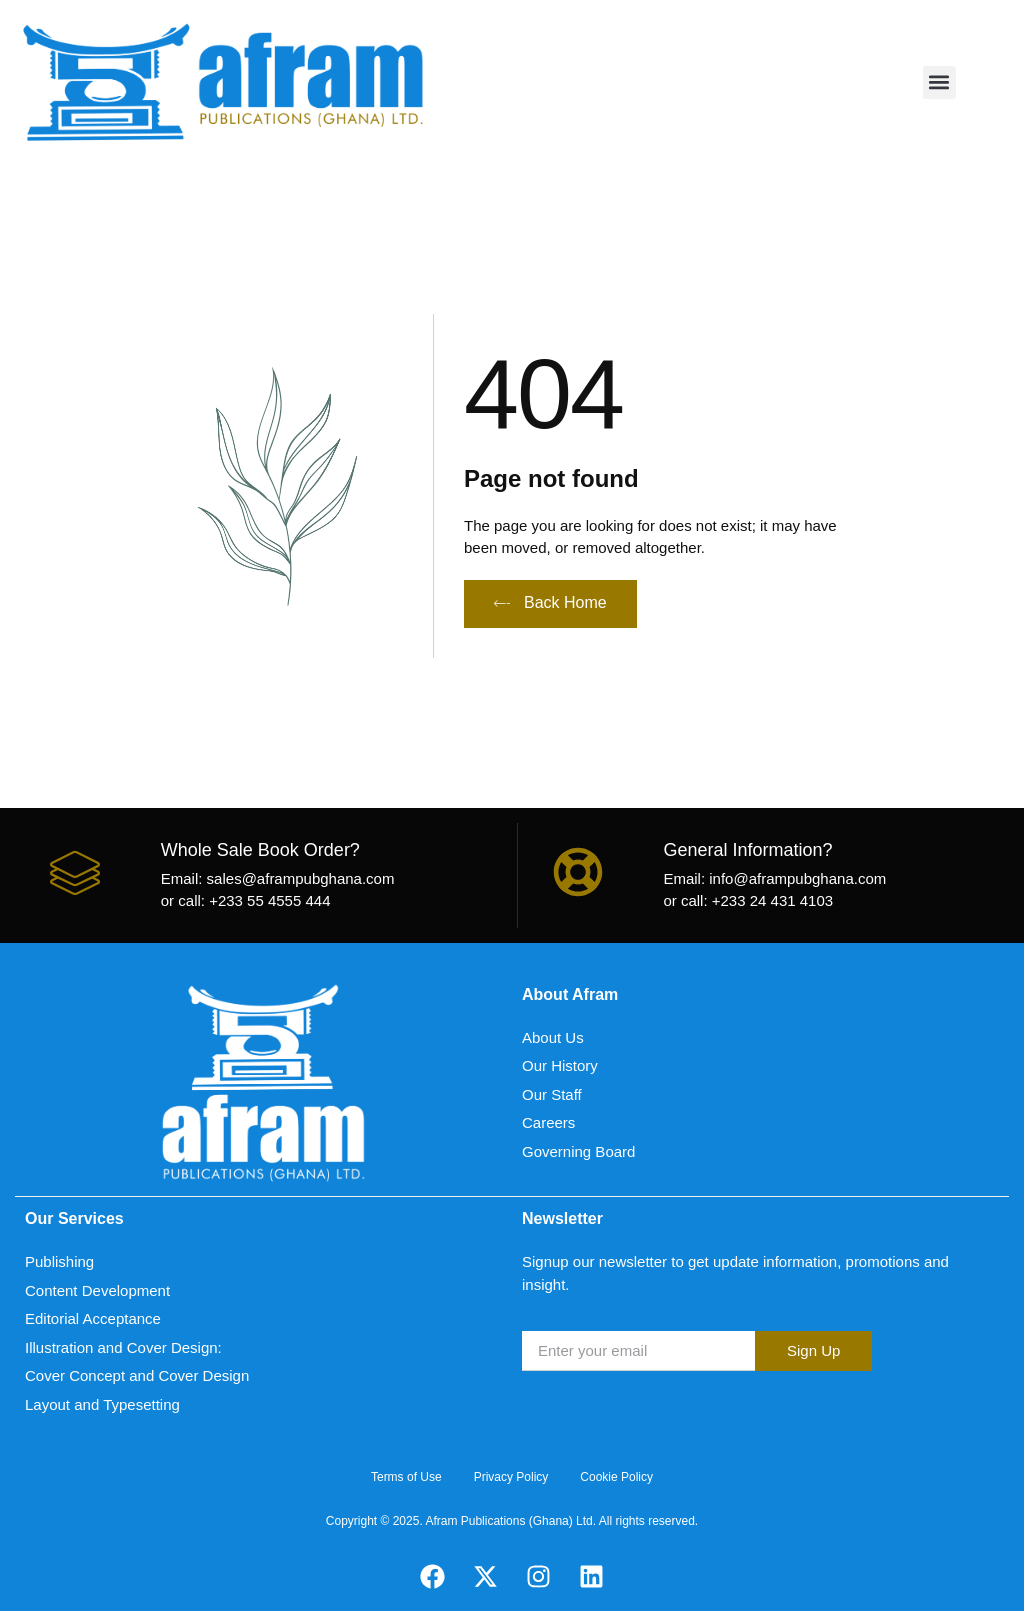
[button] (939, 82)
